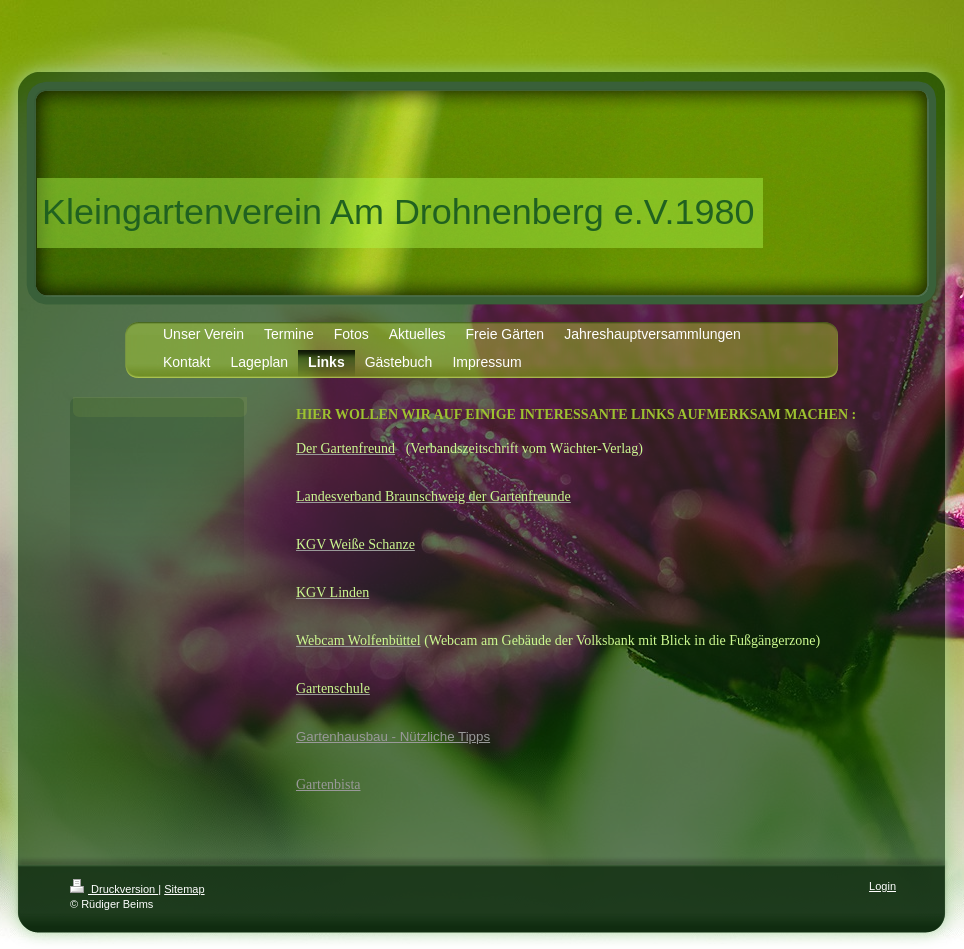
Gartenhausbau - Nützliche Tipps (393, 736)
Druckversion (114, 889)
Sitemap (184, 889)
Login (882, 886)
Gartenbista (328, 784)
